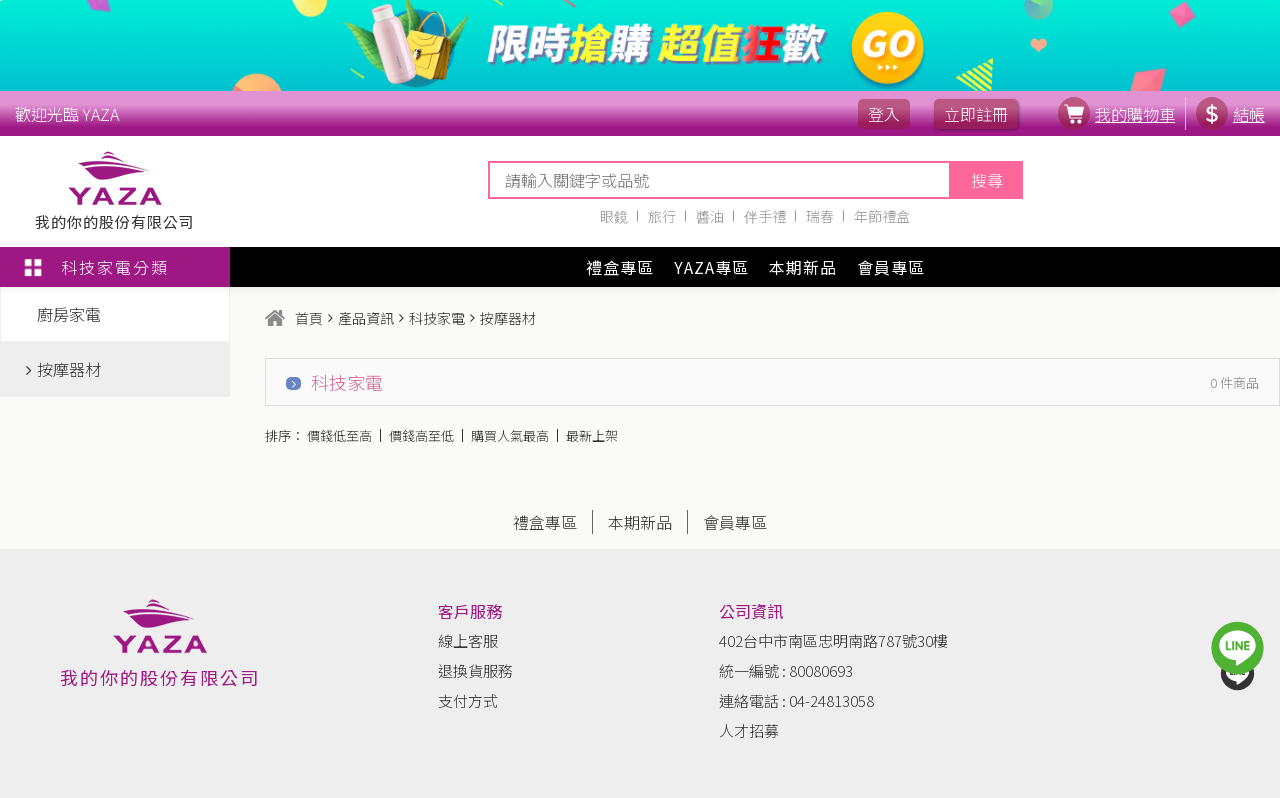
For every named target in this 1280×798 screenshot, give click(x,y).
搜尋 (987, 180)
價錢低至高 (339, 435)
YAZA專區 (711, 267)
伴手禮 (765, 216)
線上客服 (468, 640)
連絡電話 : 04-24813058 (796, 700)
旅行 (662, 216)
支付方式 (468, 700)
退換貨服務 (475, 670)
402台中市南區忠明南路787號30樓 (833, 640)
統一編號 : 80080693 (786, 670)
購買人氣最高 (510, 435)
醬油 (710, 216)
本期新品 (803, 267)
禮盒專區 (620, 267)
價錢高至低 (421, 435)
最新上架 (592, 435)
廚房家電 (63, 314)
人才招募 (749, 730)
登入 (884, 114)
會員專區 (891, 267)
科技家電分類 (94, 267)
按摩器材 (63, 369)
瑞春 (820, 216)
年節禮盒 (882, 216)
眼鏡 (614, 216)
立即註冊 (976, 114)
